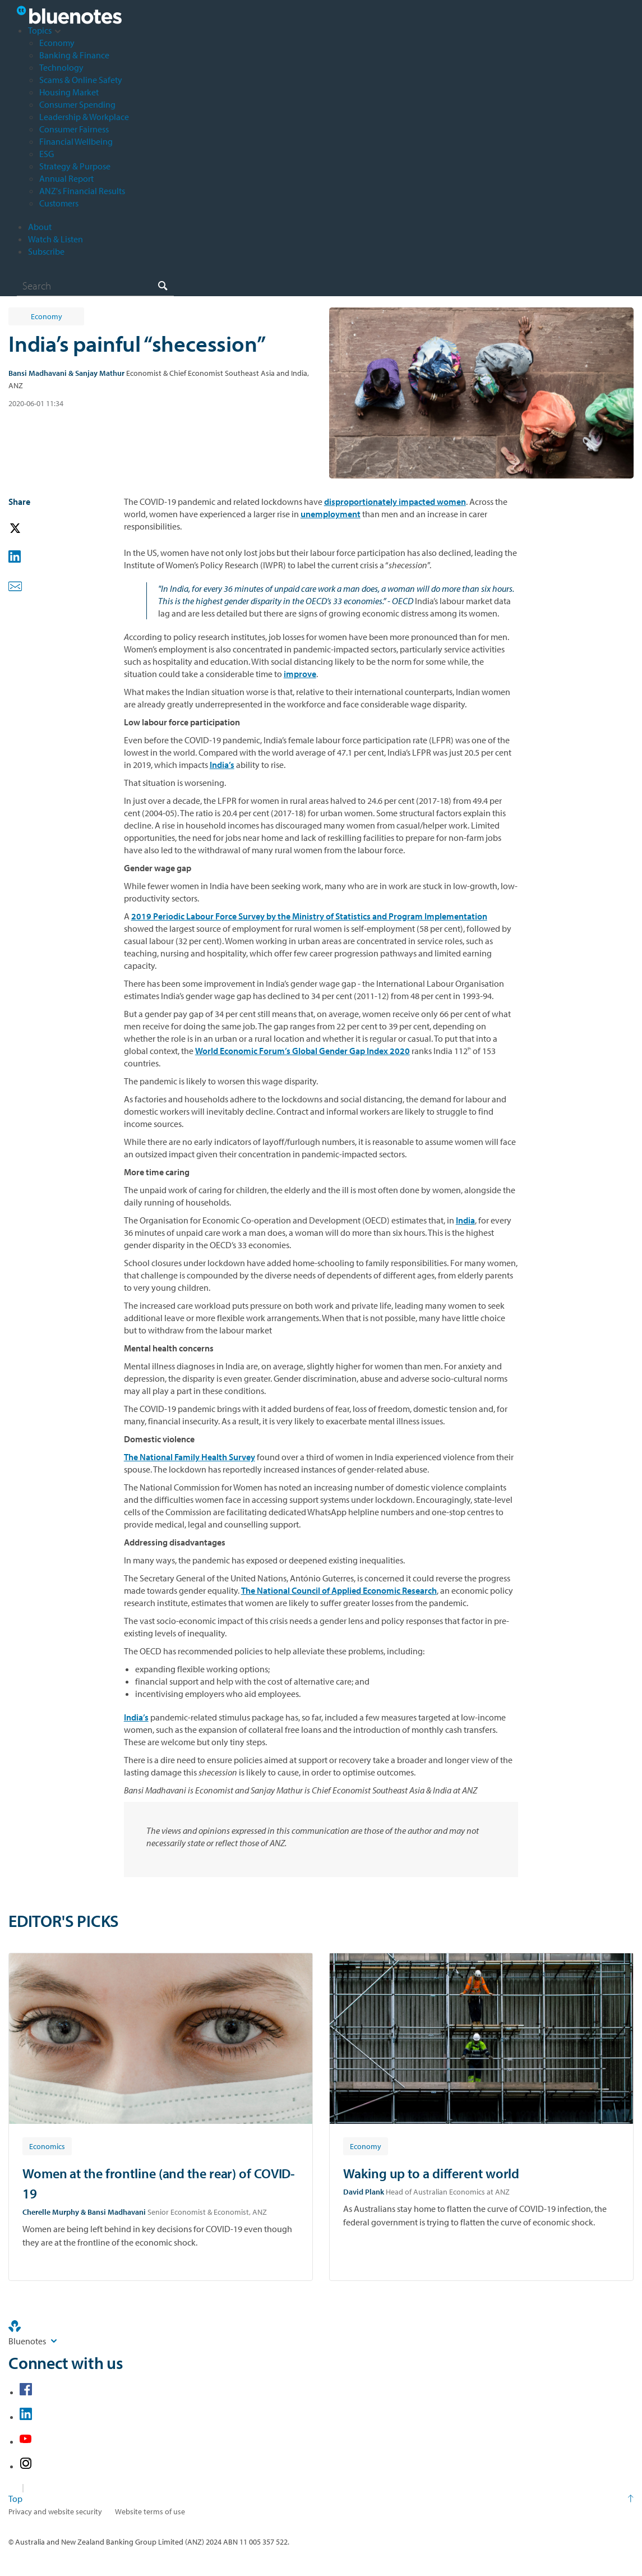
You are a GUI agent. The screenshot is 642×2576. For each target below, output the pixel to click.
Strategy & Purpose (74, 166)
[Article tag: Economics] (47, 2145)
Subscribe (46, 251)
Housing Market (69, 92)
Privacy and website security (55, 2511)
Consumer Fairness (74, 129)
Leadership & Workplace (84, 116)
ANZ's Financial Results (82, 190)
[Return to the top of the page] (321, 2498)
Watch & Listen (55, 239)
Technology (61, 67)
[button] (30, 528)
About (40, 226)
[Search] (95, 285)
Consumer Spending (77, 104)
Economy (57, 42)
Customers (58, 203)
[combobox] (95, 285)
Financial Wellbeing (76, 141)
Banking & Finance (74, 55)
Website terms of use (150, 2511)
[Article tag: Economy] (365, 2145)
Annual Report (66, 178)
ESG (46, 153)
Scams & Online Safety (80, 79)
